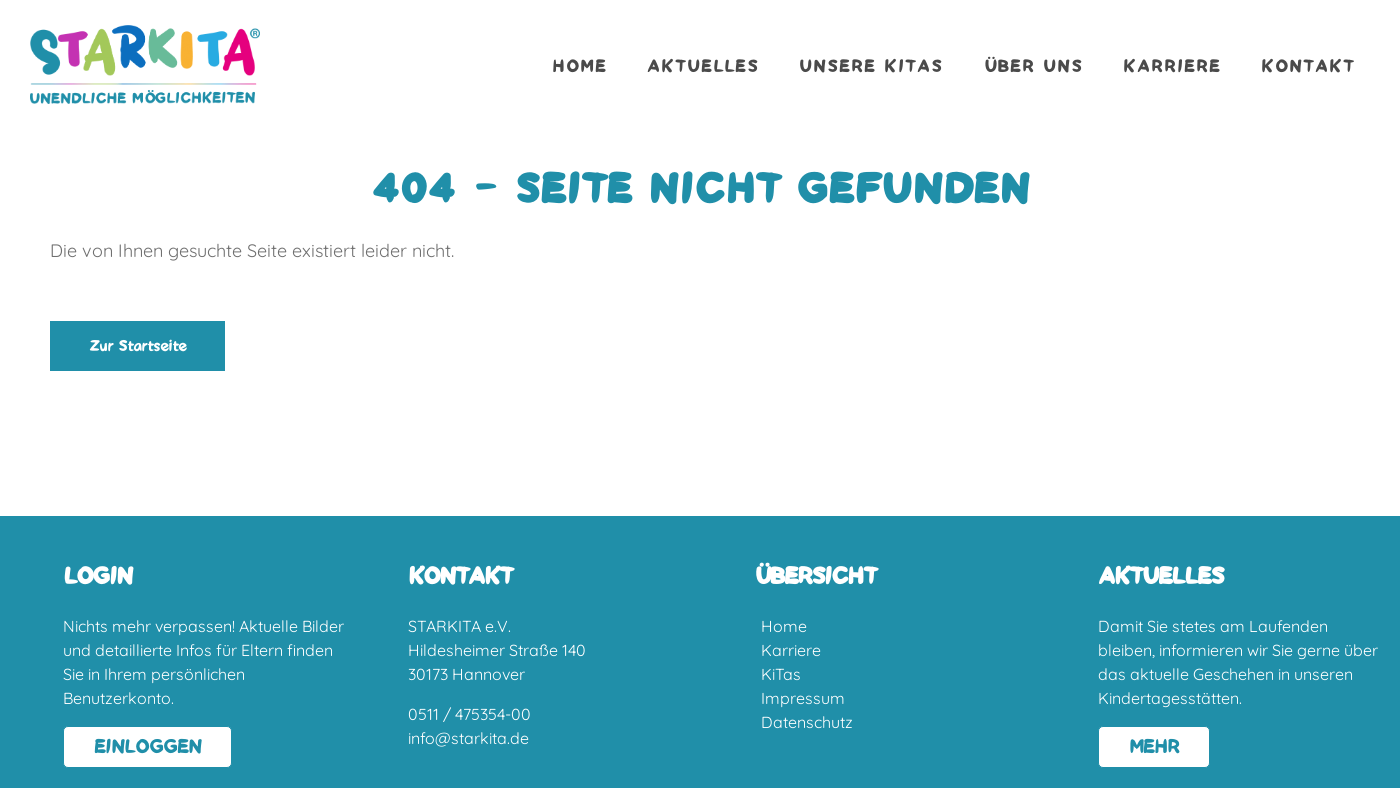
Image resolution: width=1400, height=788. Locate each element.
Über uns (1033, 67)
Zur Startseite (137, 346)
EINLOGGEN (147, 747)
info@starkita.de (468, 738)
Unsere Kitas (871, 67)
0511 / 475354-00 (469, 714)
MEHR (1154, 747)
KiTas (781, 674)
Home (579, 67)
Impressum (803, 698)
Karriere (1172, 67)
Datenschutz (807, 722)
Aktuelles (703, 67)
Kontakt (1308, 67)
